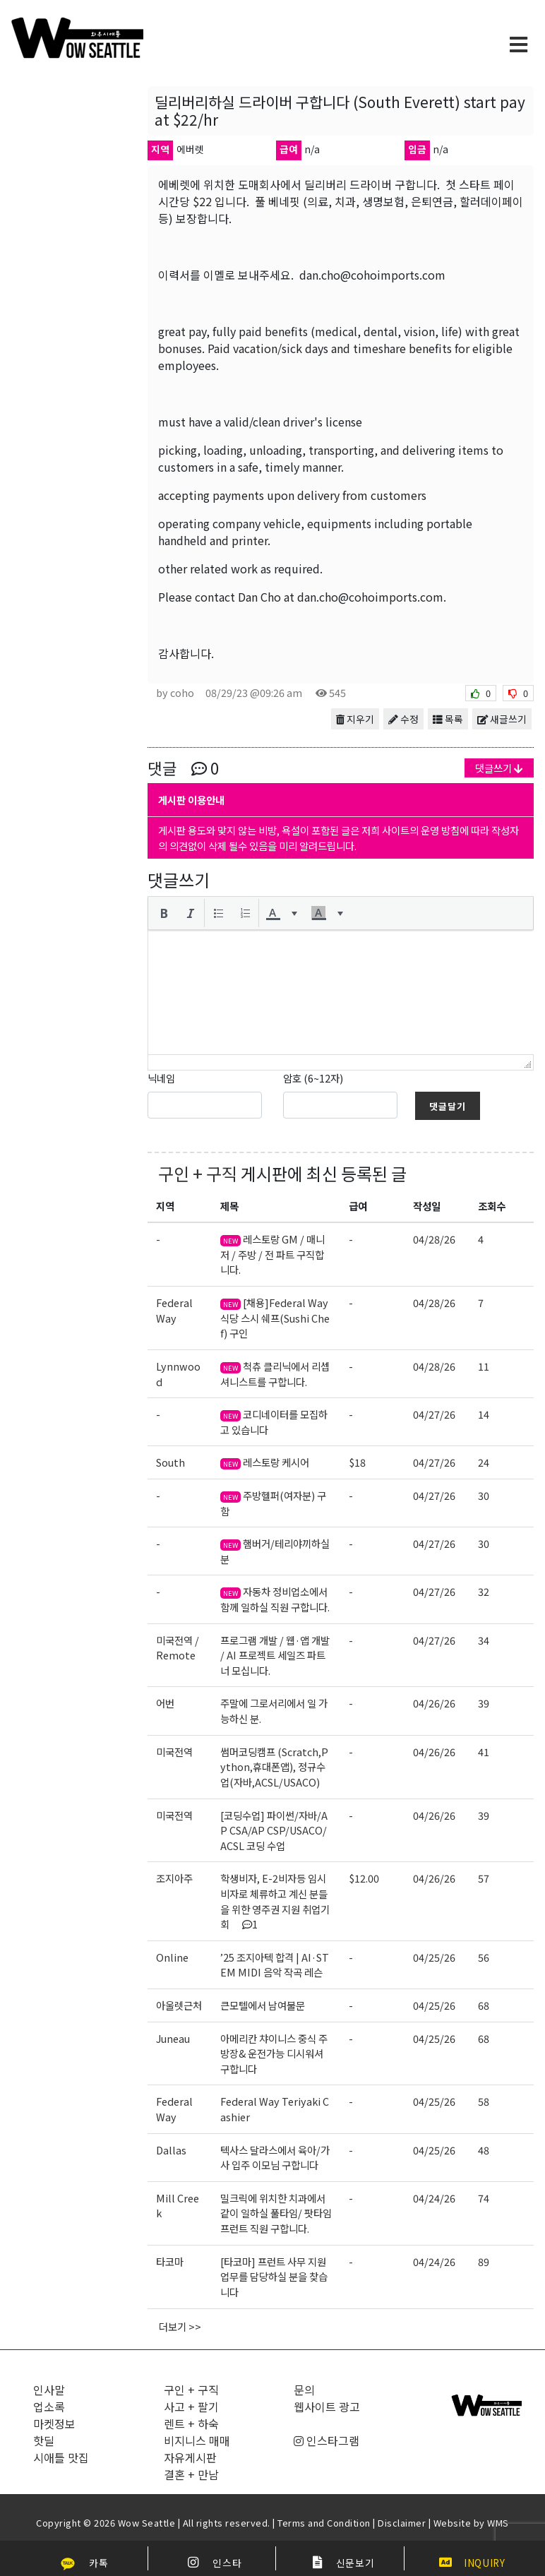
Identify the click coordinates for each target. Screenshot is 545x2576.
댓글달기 (447, 1106)
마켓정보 (54, 2423)
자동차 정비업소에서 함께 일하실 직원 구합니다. (275, 1599)
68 (483, 2005)
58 (483, 2101)
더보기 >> (180, 2326)
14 (483, 1414)
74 (483, 2197)
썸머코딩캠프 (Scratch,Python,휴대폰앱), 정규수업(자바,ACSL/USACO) (274, 1766)
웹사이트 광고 (327, 2406)
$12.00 (364, 1878)
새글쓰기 (502, 719)
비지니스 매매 (197, 2440)
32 (483, 1591)
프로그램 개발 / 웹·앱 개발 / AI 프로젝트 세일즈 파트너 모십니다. (275, 1655)
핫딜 (43, 2440)
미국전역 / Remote (177, 1648)
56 (483, 1957)
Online (172, 1957)
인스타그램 (326, 2440)
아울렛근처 (179, 2005)
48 (483, 2149)
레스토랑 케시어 (264, 1462)
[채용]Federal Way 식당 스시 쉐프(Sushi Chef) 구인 (275, 1317)
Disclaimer (402, 2522)
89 (483, 2261)
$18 (357, 1462)
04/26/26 (434, 1702)
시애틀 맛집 (61, 2457)
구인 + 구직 (197, 1173)
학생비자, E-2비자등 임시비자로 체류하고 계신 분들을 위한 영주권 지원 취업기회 (275, 1901)
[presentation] (164, 913)
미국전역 (174, 1751)
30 (483, 1495)
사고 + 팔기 (191, 2406)
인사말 (49, 2389)
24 (483, 1462)
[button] (163, 913)
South (170, 1462)
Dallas (171, 2149)
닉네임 (161, 1078)
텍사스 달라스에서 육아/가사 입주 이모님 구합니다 (275, 2157)
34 (483, 1640)
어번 (165, 1702)
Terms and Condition (324, 2522)
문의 (304, 2389)
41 (483, 1751)
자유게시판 (190, 2457)
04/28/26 (434, 1239)
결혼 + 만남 (191, 2474)
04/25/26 (434, 1957)
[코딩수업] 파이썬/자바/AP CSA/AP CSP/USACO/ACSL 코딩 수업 (274, 1830)
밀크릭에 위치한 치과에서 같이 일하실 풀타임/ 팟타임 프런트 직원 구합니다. (276, 2213)
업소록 (49, 2406)
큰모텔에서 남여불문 (262, 2005)
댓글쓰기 (499, 768)
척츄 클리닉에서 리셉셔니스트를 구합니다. (275, 1374)
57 (483, 1878)
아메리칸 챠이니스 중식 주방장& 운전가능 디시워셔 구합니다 (274, 2053)
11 (483, 1366)
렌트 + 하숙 (191, 2423)
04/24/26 (434, 2197)
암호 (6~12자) (313, 1078)
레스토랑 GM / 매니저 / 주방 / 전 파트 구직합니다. (272, 1254)
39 (483, 1702)
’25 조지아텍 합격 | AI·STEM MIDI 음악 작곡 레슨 (274, 1965)
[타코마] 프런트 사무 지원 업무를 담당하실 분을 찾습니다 (274, 2276)
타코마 (170, 2261)
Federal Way (174, 1310)
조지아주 (174, 1878)
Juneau (173, 2038)
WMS (498, 2522)
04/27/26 (434, 1414)
